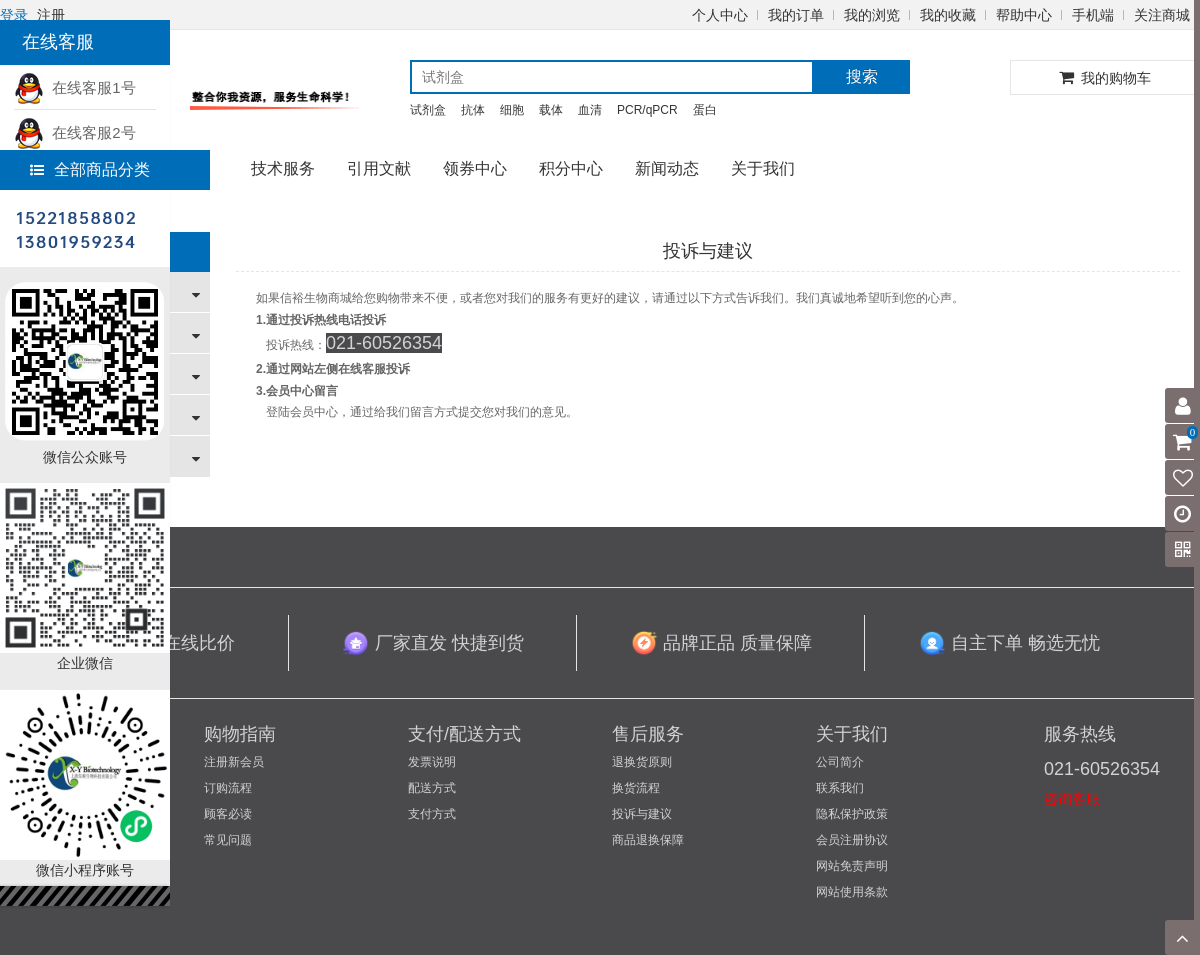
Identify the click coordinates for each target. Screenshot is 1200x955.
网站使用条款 (852, 892)
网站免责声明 (852, 866)
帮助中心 (1024, 15)
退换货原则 (642, 762)
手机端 (1093, 15)
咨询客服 (1072, 799)
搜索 (862, 76)
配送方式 (432, 788)
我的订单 (796, 15)
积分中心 (571, 168)
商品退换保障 (648, 840)
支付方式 (432, 814)
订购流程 (228, 788)
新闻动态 (667, 168)
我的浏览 (872, 15)
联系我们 (840, 788)
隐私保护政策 (852, 814)
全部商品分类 (90, 169)
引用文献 (379, 168)
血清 (590, 110)
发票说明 (432, 762)
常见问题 (228, 840)
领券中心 (475, 168)
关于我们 (763, 168)
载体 (551, 110)
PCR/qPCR (647, 110)
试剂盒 (428, 110)
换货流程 (636, 788)
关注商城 (1162, 15)
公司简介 (840, 762)
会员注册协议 (852, 840)
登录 (14, 15)
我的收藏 (948, 15)
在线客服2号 (75, 132)
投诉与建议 (642, 814)
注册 (51, 15)
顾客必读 (228, 814)
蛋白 (705, 110)
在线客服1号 (75, 87)
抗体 (473, 110)
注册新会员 (234, 762)
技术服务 (283, 168)
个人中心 (720, 15)
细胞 (512, 110)
